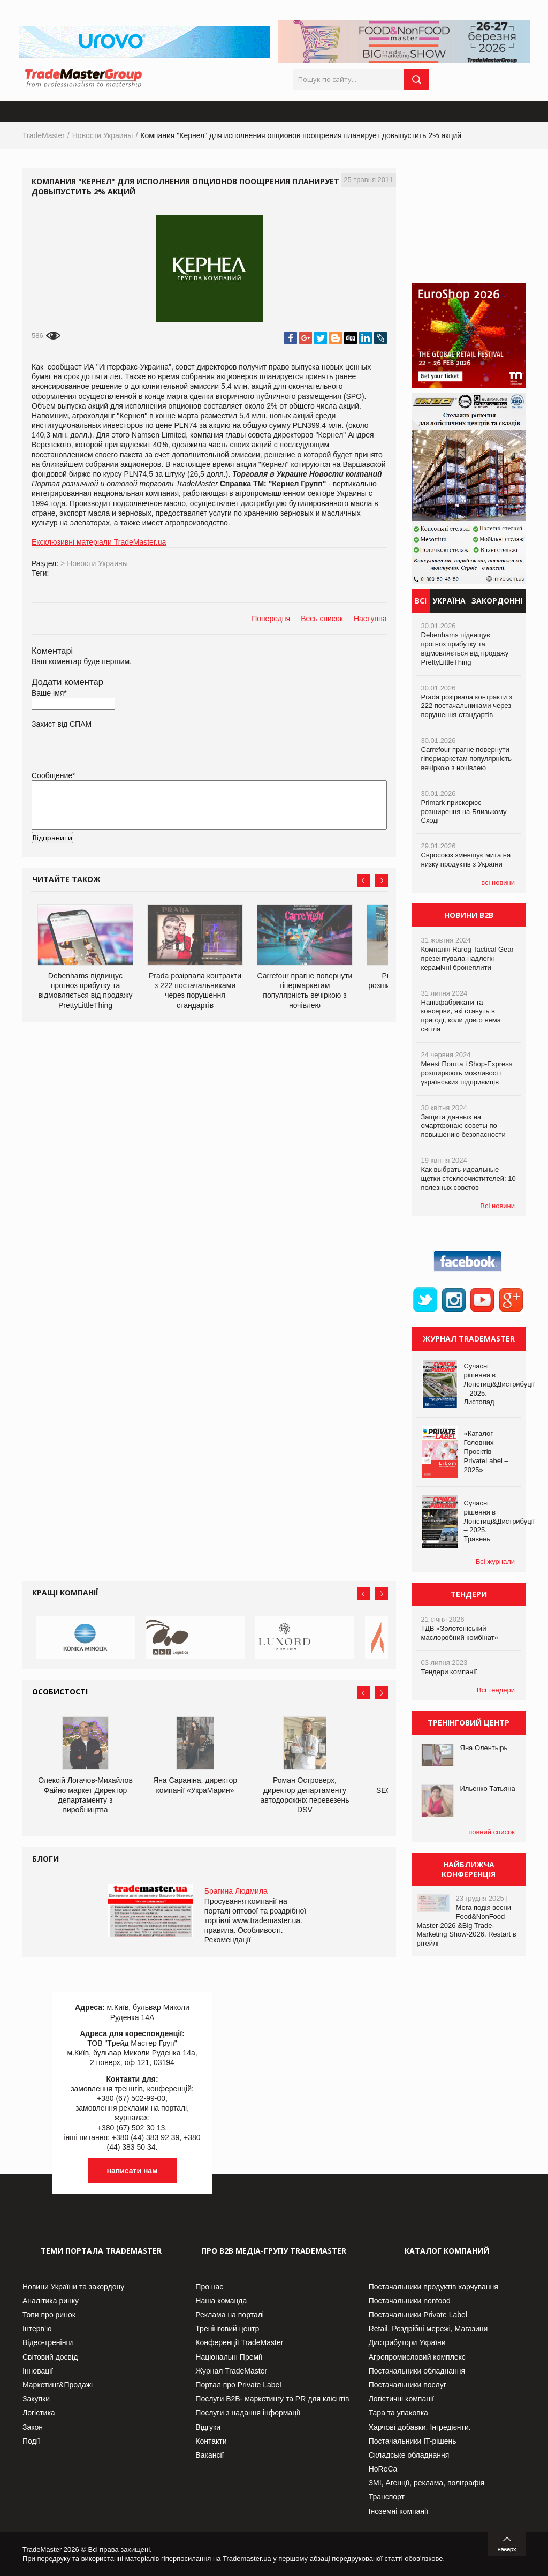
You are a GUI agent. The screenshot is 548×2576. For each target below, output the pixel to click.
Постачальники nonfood (410, 2300)
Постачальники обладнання (417, 2371)
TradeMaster (43, 135)
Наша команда (221, 2300)
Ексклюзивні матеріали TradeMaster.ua (99, 542)
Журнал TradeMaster (231, 2371)
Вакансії (209, 2455)
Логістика (38, 2412)
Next (381, 880)
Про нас (209, 2287)
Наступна (370, 618)
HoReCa (383, 2469)
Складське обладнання (409, 2455)
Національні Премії (228, 2357)
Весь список (322, 618)
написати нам (132, 2170)
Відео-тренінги (47, 2342)
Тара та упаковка (398, 2412)
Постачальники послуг (407, 2385)
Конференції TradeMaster (239, 2342)
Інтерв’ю (37, 2328)
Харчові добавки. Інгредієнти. (420, 2427)
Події (31, 2441)
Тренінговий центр (227, 2328)
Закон (32, 2427)
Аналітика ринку (50, 2300)
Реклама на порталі (229, 2314)
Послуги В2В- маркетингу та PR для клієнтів (272, 2398)
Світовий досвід (50, 2357)
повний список (491, 1832)
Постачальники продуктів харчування (433, 2287)
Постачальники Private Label (418, 2314)
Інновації (37, 2371)
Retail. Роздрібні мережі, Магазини (428, 2328)
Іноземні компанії (398, 2511)
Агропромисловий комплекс (417, 2357)
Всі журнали (495, 1561)
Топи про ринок (48, 2314)
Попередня (271, 618)
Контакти (210, 2441)
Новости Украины (102, 135)
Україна (449, 601)
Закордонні (496, 601)
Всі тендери (496, 1690)
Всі (421, 601)
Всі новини (497, 1206)
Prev (363, 880)
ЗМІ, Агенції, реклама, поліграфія (426, 2483)
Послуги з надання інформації (247, 2412)
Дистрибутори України (407, 2342)
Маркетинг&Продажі (57, 2385)
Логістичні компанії (401, 2398)
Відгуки (207, 2427)
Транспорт (387, 2496)
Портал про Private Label (238, 2385)
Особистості (60, 1691)
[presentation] (113, 855)
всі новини (498, 882)
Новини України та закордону (73, 2287)
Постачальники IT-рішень (412, 2441)
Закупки (36, 2398)
